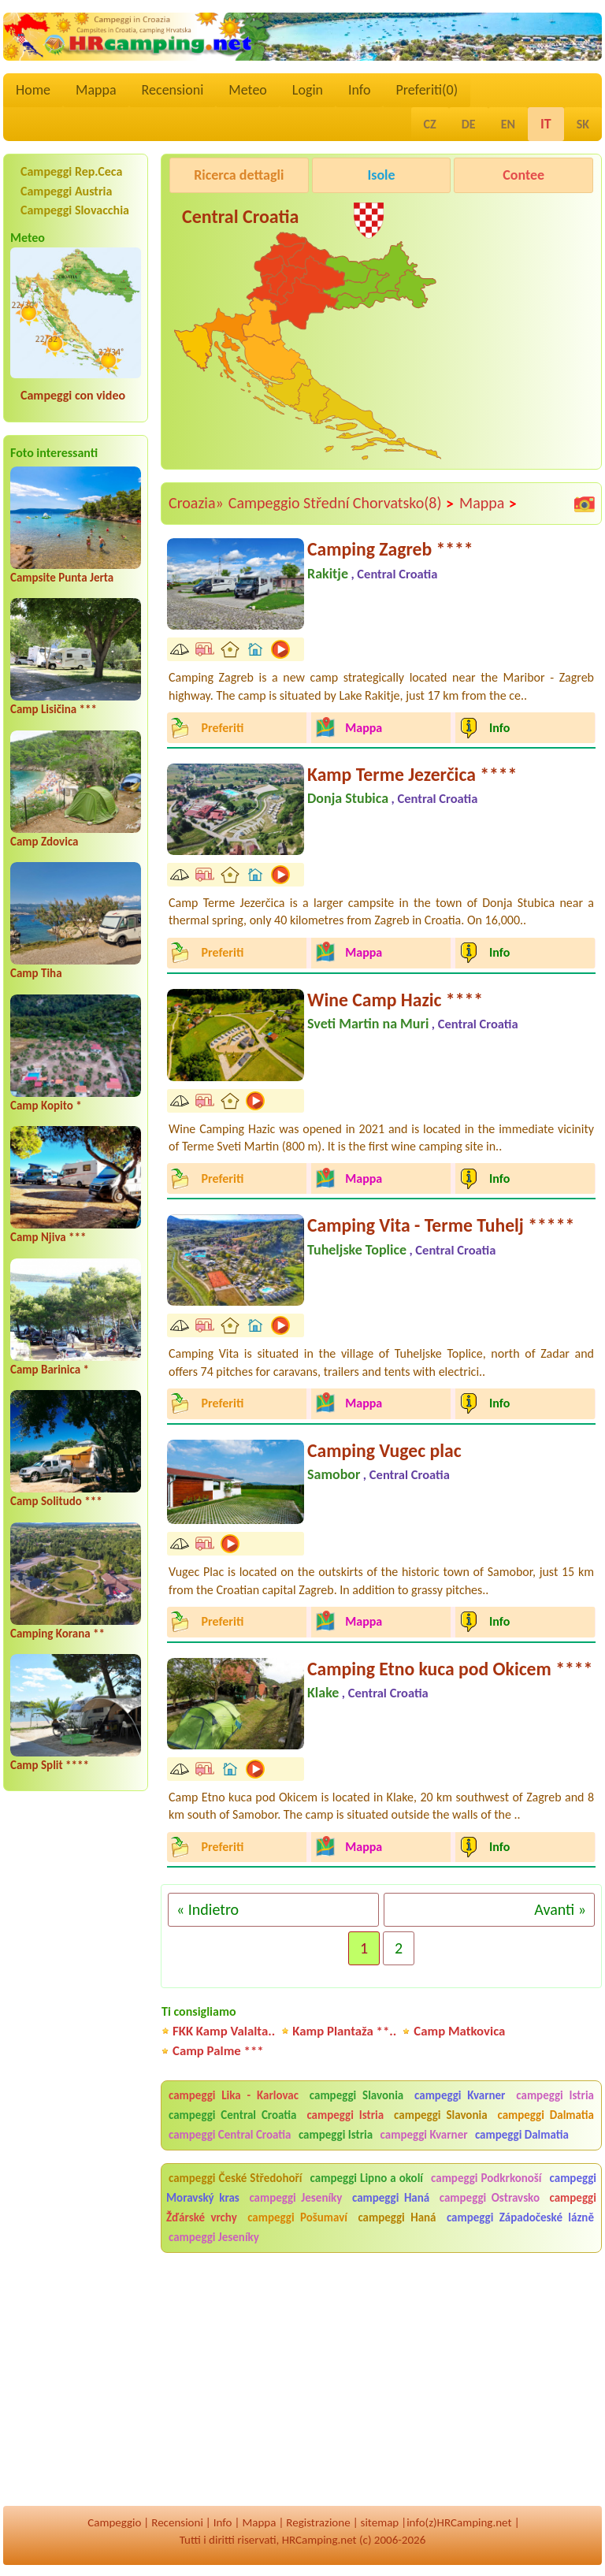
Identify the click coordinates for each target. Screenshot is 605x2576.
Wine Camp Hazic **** (395, 999)
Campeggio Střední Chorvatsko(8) (341, 503)
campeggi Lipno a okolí (366, 2178)
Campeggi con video (72, 395)
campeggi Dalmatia (545, 2115)
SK (583, 124)
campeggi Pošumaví (297, 2217)
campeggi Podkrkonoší (486, 2178)
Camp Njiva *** (48, 1237)
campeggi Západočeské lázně (520, 2217)
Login (307, 90)
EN (508, 124)
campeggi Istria (555, 2095)
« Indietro (207, 1909)
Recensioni (173, 90)
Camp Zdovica (44, 842)
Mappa (96, 90)
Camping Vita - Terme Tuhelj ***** (440, 1225)
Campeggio (114, 2522)
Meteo (247, 90)
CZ (430, 124)
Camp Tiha (36, 973)
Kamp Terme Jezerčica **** (412, 774)
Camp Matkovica (459, 2031)
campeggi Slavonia (356, 2095)
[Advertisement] (394, 392)
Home (33, 90)
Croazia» (196, 502)
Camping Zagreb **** (390, 548)
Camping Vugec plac (384, 1450)
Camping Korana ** (57, 1633)
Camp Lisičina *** (53, 709)
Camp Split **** (49, 1765)
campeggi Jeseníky (295, 2198)
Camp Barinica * (49, 1369)
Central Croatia (240, 216)
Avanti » (560, 1909)
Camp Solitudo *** (56, 1501)
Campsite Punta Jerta (61, 578)
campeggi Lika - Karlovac (234, 2095)
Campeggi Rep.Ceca (71, 171)
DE (469, 124)
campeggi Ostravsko (490, 2198)
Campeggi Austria (66, 191)
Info (359, 90)
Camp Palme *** (218, 2051)
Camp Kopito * (46, 1105)
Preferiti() (426, 90)
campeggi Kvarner (459, 2095)
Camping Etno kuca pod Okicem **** (449, 1668)
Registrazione (318, 2522)
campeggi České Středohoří (235, 2178)
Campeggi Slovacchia (74, 210)
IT (545, 123)
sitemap (380, 2522)
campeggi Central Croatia (233, 2115)
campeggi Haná (390, 2198)
